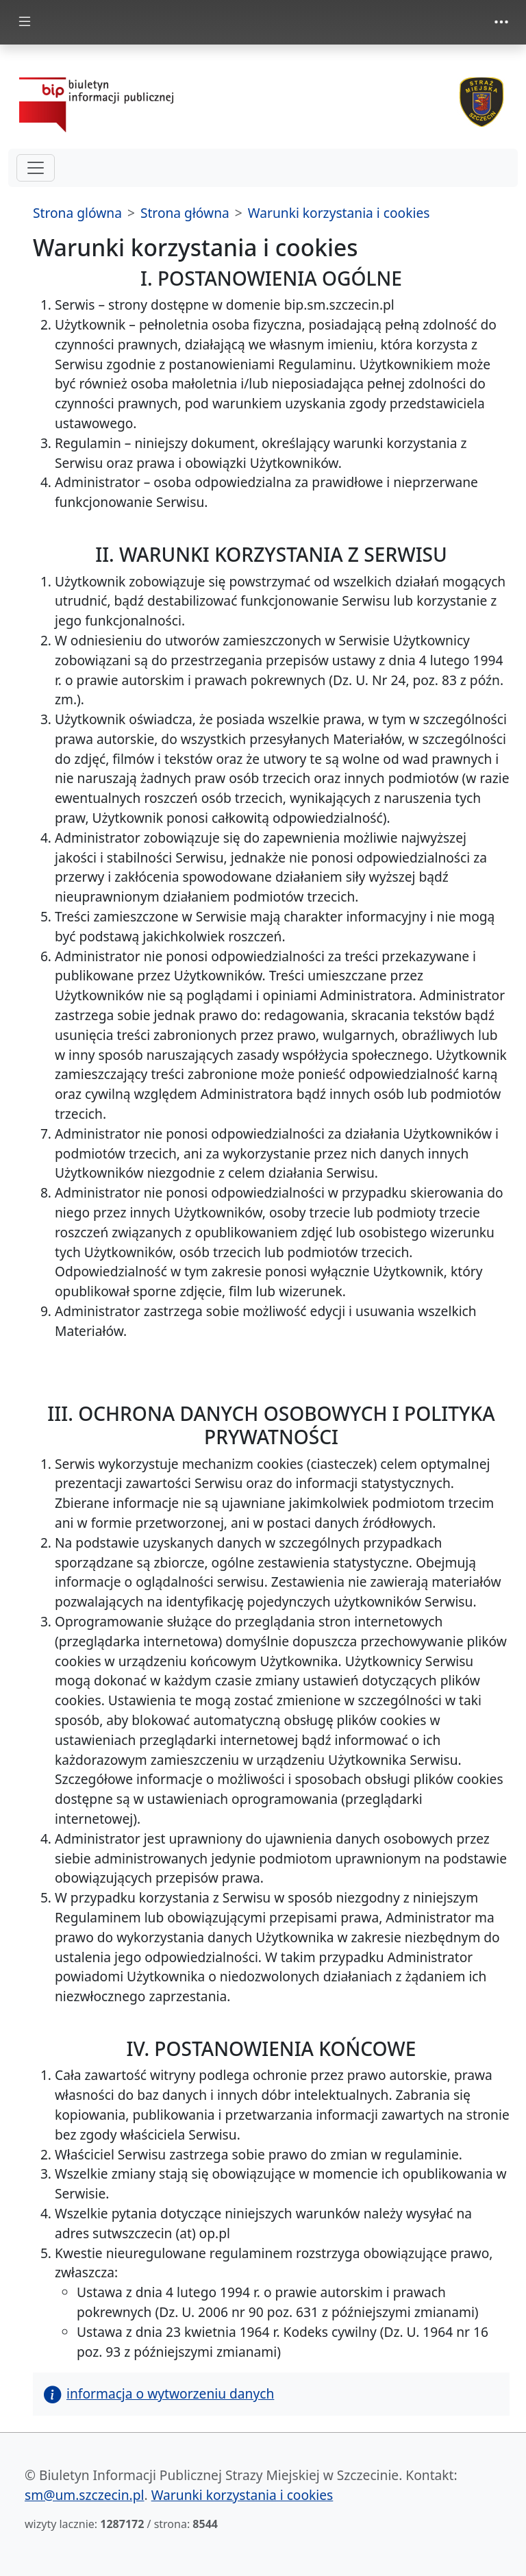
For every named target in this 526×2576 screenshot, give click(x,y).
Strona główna (184, 212)
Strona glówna (77, 212)
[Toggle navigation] (501, 22)
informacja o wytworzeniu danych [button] (159, 2393)
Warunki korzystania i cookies (339, 212)
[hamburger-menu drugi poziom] (35, 168)
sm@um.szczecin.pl (85, 2495)
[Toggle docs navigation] (24, 22)
